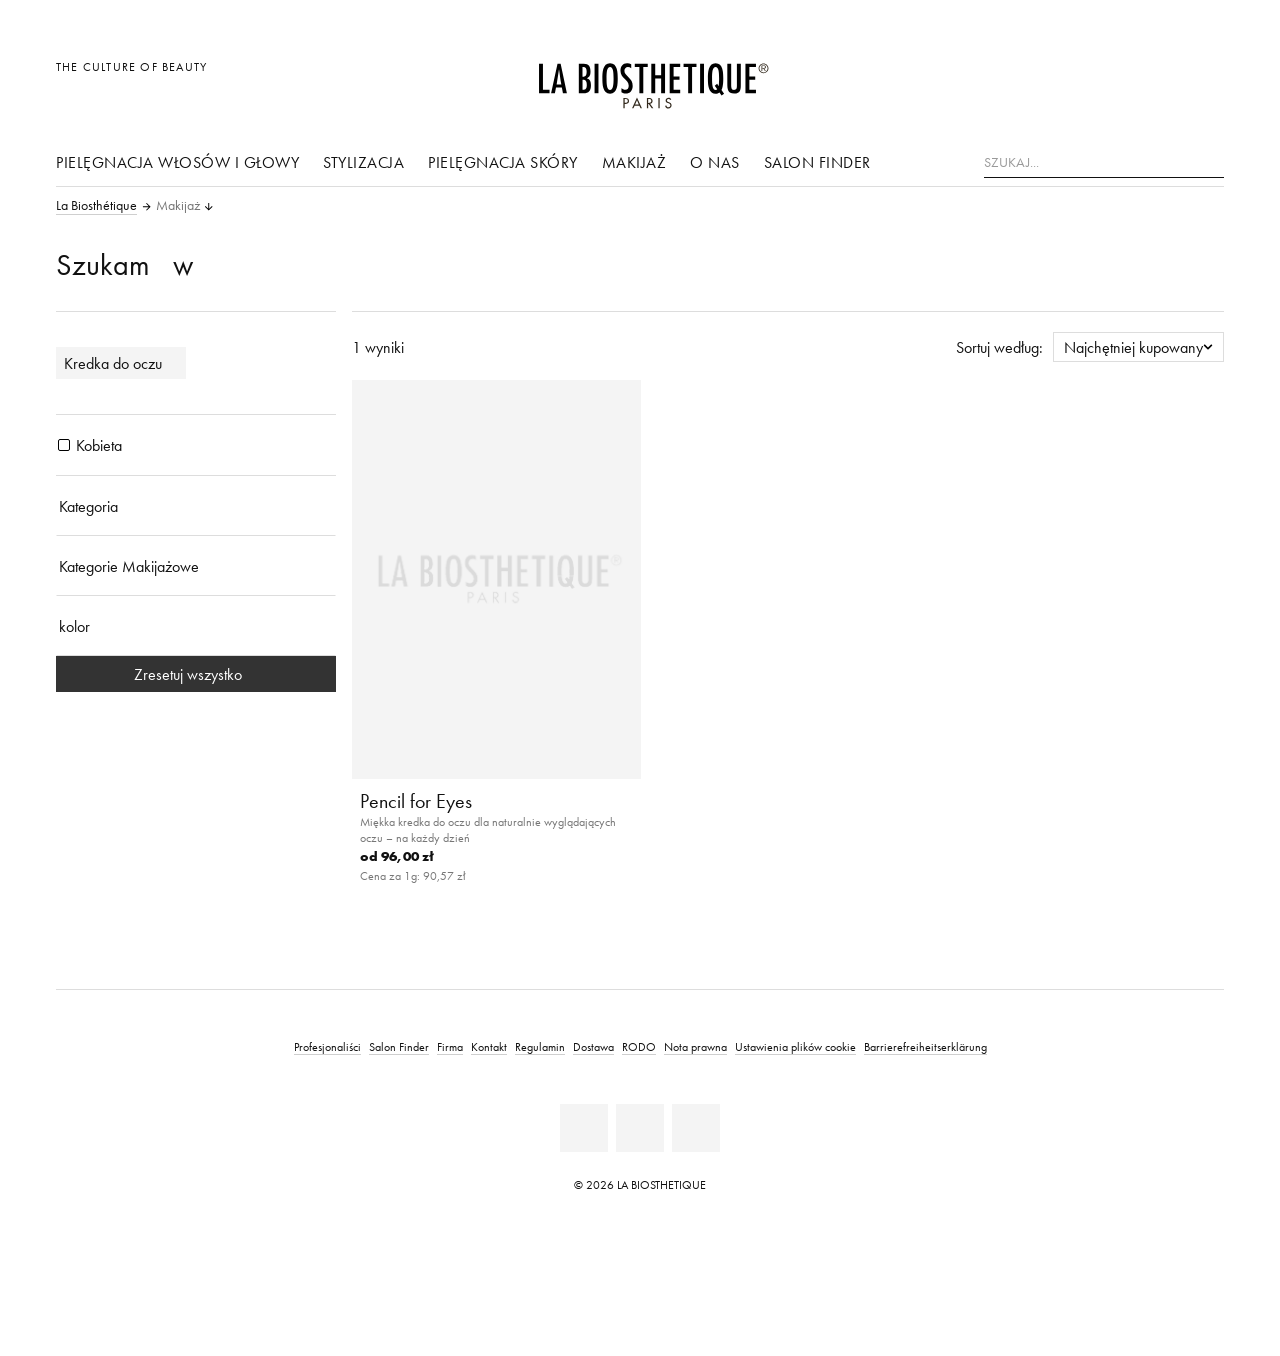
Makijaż (634, 162)
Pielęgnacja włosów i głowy (177, 162)
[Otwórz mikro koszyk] (1203, 77)
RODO (639, 1046)
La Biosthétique (96, 206)
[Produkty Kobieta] (64, 445)
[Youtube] (640, 1128)
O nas (715, 162)
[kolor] (196, 626)
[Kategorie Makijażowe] (196, 566)
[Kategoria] (196, 506)
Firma (450, 1046)
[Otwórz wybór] (1112, 77)
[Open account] (1158, 77)
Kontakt (489, 1046)
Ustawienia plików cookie (795, 1046)
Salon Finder (817, 162)
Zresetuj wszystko (196, 674)
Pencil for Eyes (416, 801)
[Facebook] (584, 1128)
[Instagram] (696, 1128)
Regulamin (540, 1046)
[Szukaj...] (1104, 163)
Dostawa (593, 1046)
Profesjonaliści (327, 1046)
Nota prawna (695, 1046)
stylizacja (363, 162)
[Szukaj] (1209, 160)
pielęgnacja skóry (503, 162)
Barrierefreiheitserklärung (925, 1046)
